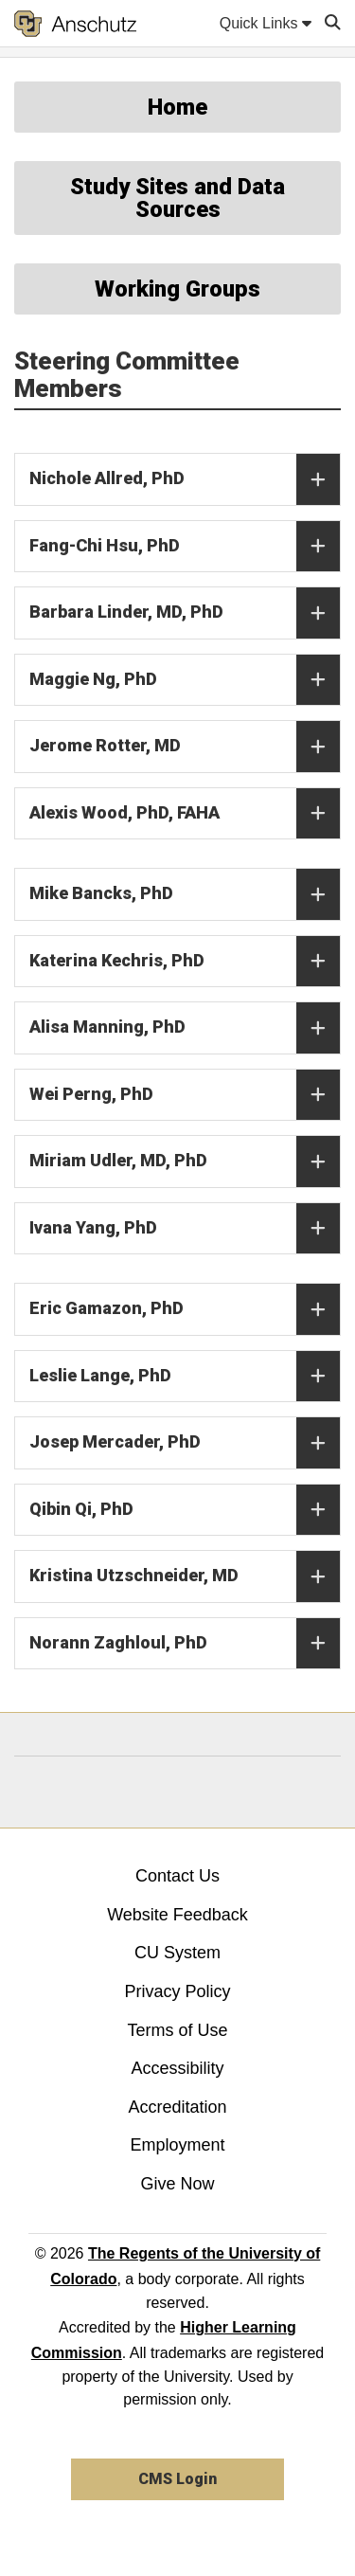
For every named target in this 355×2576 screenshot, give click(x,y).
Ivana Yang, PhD (184, 1228)
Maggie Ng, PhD (184, 680)
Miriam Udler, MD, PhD (184, 1161)
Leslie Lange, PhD (184, 1376)
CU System (177, 1952)
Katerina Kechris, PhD (184, 961)
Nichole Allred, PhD (184, 479)
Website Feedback (177, 1914)
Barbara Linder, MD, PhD (184, 613)
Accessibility (177, 2068)
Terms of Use (177, 2030)
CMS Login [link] (177, 2479)
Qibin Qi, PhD (184, 1510)
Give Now (177, 2183)
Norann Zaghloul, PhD (184, 1643)
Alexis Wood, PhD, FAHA (184, 813)
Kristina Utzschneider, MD (184, 1576)
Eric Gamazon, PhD (184, 1309)
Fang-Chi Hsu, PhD (184, 546)
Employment (177, 2144)
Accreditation (177, 2107)
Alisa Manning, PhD (184, 1028)
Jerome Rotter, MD (184, 746)
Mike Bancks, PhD (184, 894)
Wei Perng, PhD (184, 1095)
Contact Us (177, 1875)
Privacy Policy (177, 1991)
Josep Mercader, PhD (184, 1442)
